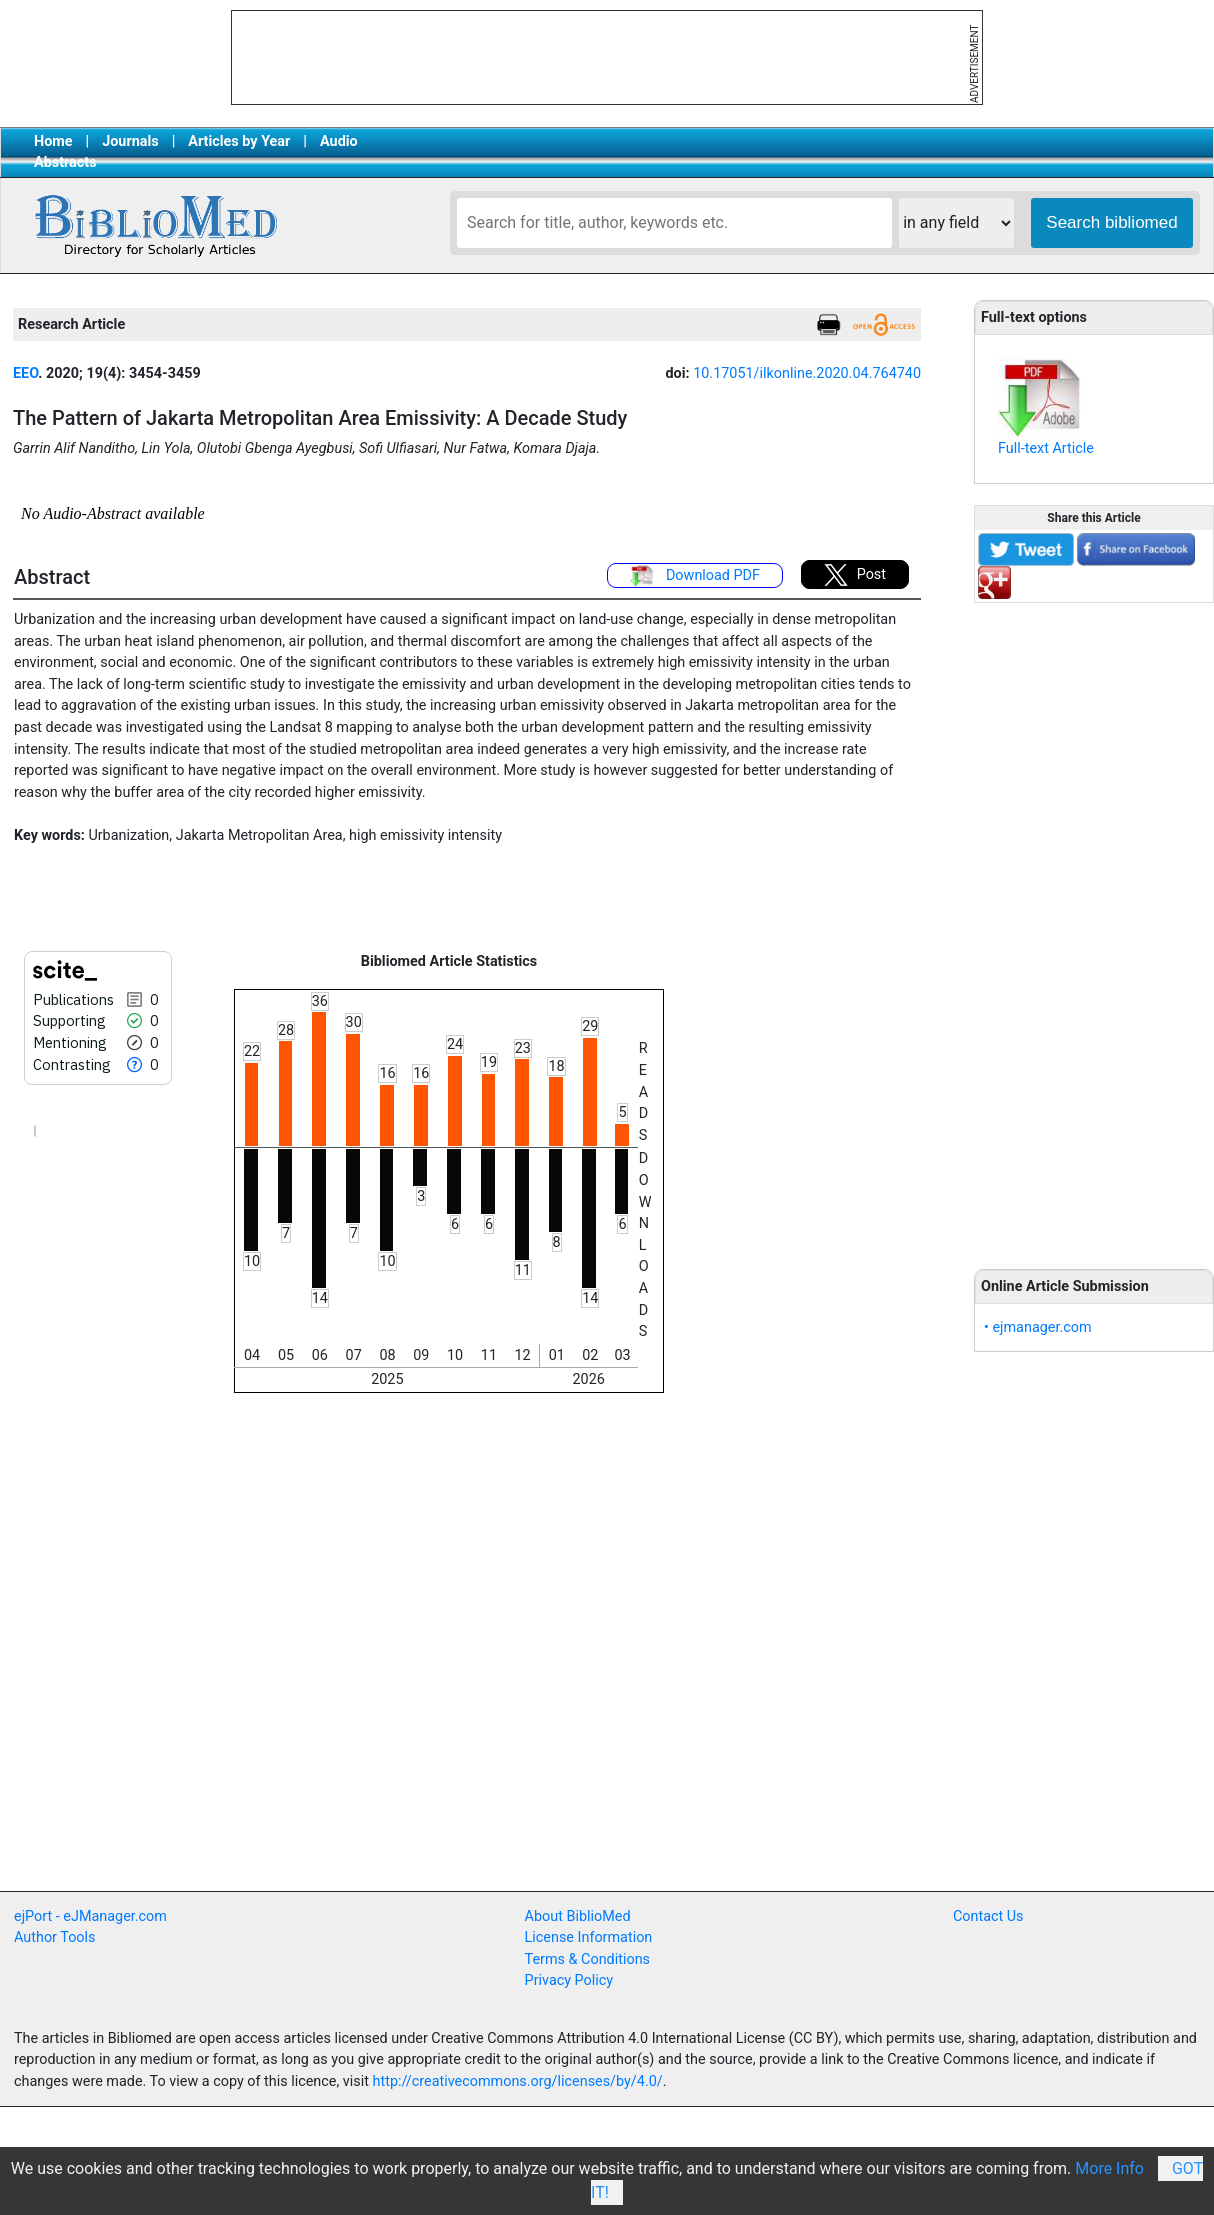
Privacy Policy (569, 1980)
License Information (589, 1937)
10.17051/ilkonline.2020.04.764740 (807, 373)
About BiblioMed (578, 1916)
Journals (130, 141)
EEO (25, 373)
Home (53, 141)
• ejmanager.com (1038, 1327)
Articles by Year (239, 141)
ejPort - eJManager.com (90, 1916)
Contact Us (988, 1916)
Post (855, 575)
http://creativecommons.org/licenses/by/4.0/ (518, 2081)
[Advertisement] (1094, 925)
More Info (1109, 2168)
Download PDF (695, 576)
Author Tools (54, 1937)
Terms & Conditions (587, 1959)
